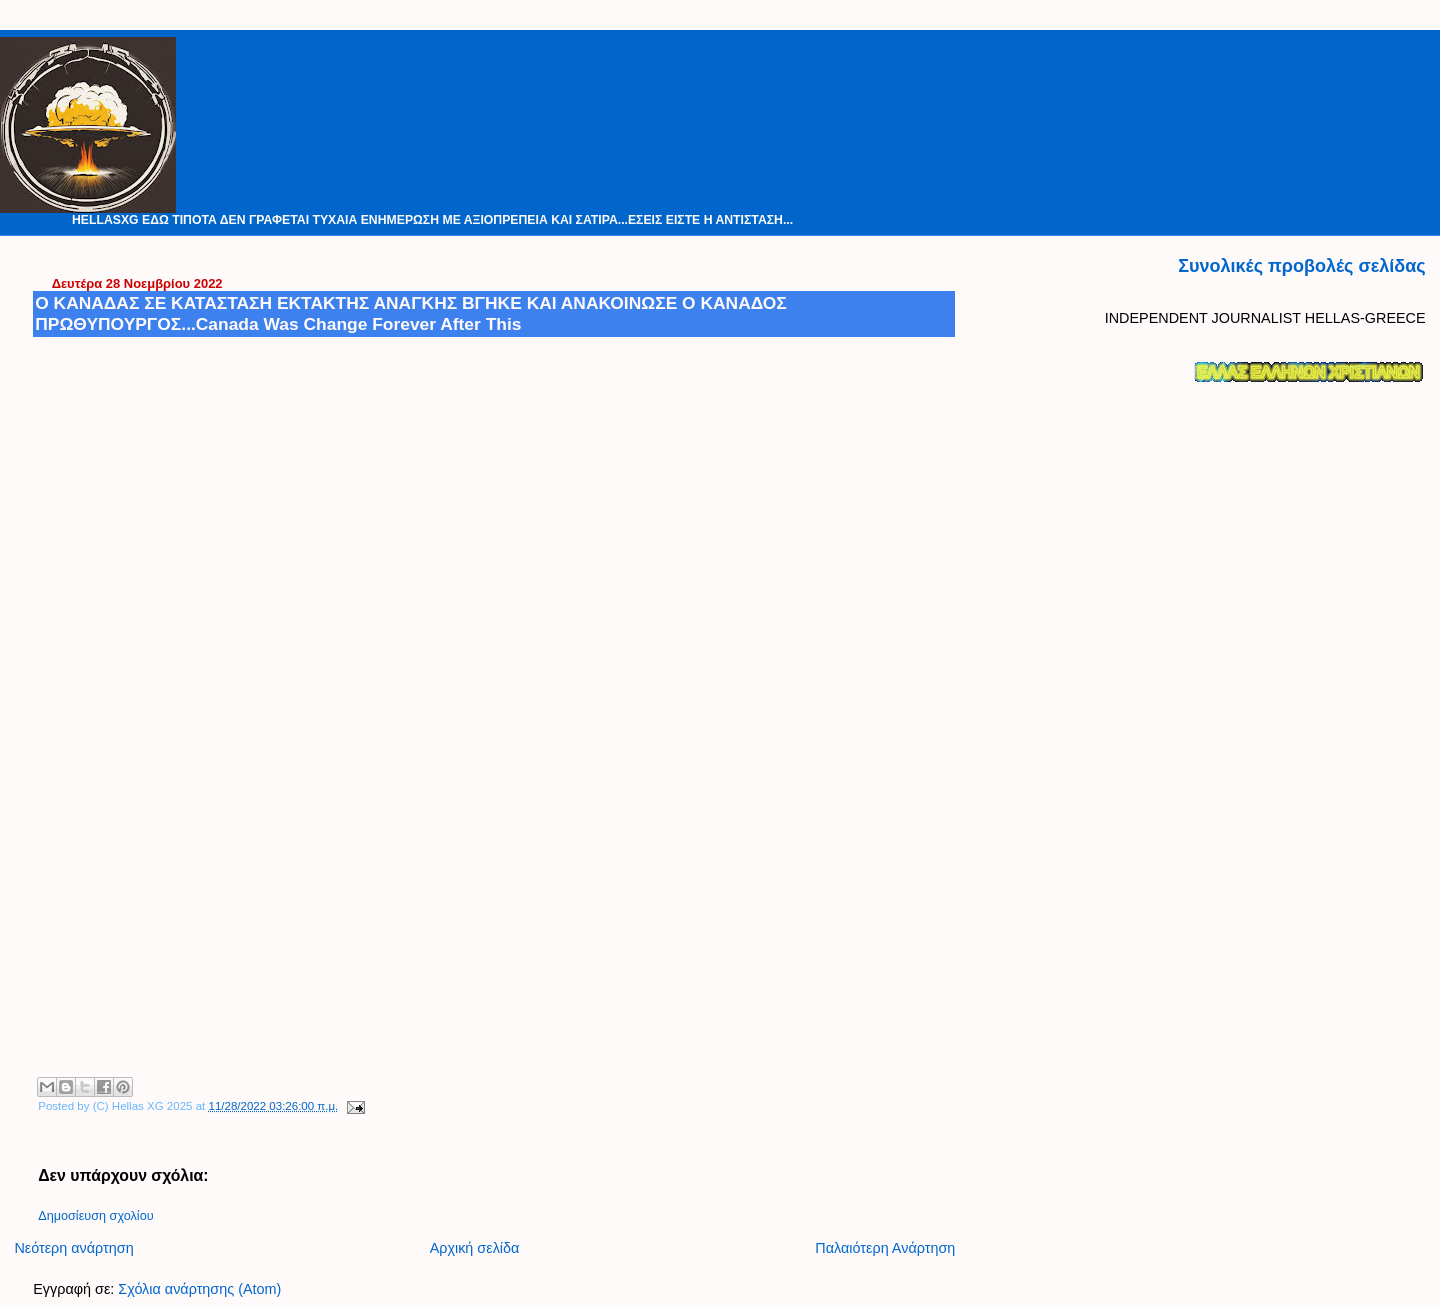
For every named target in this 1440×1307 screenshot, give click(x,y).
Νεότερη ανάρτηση (73, 1248)
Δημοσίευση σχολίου (95, 1216)
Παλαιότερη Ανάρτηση (885, 1248)
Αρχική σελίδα (475, 1248)
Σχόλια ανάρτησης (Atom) (199, 1289)
